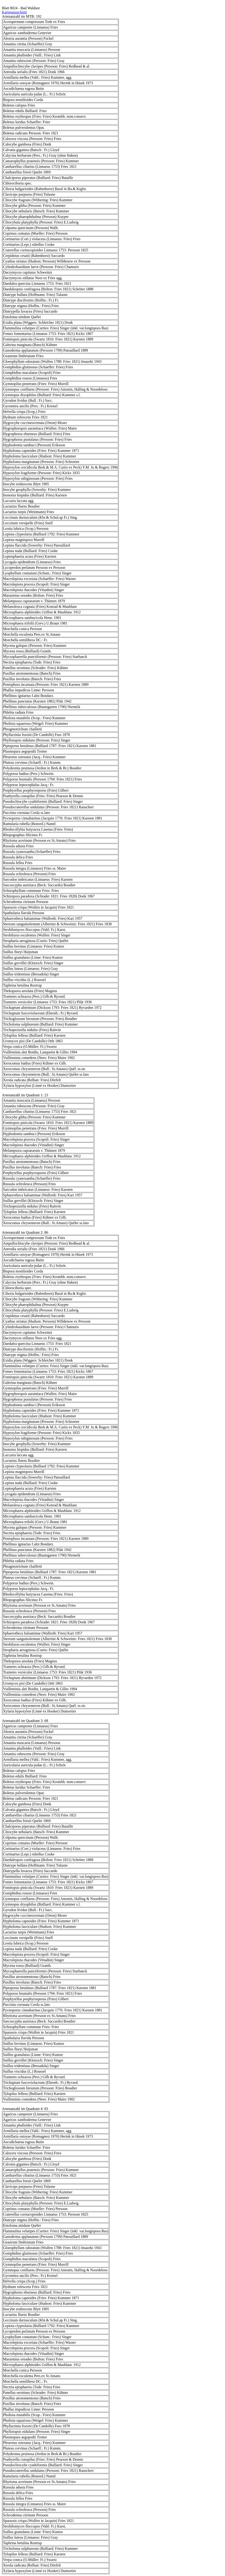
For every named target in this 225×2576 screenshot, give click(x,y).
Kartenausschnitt (14, 12)
